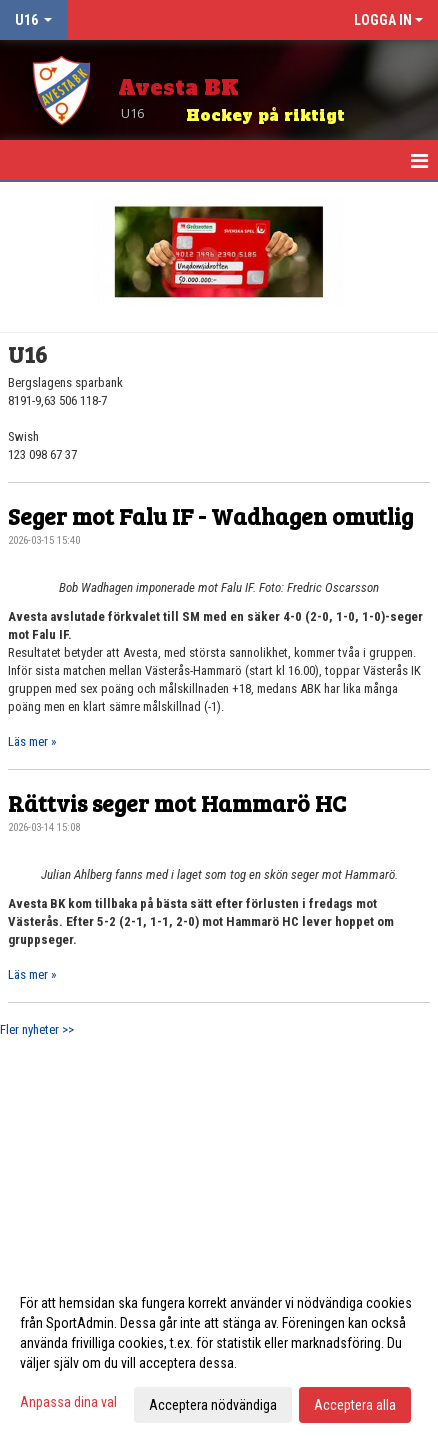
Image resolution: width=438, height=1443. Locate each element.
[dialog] (219, 1353)
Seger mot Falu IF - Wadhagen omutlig (210, 515)
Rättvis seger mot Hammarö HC (177, 802)
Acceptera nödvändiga (213, 1405)
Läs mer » (32, 741)
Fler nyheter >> (37, 1029)
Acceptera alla (355, 1405)
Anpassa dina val (68, 1402)
